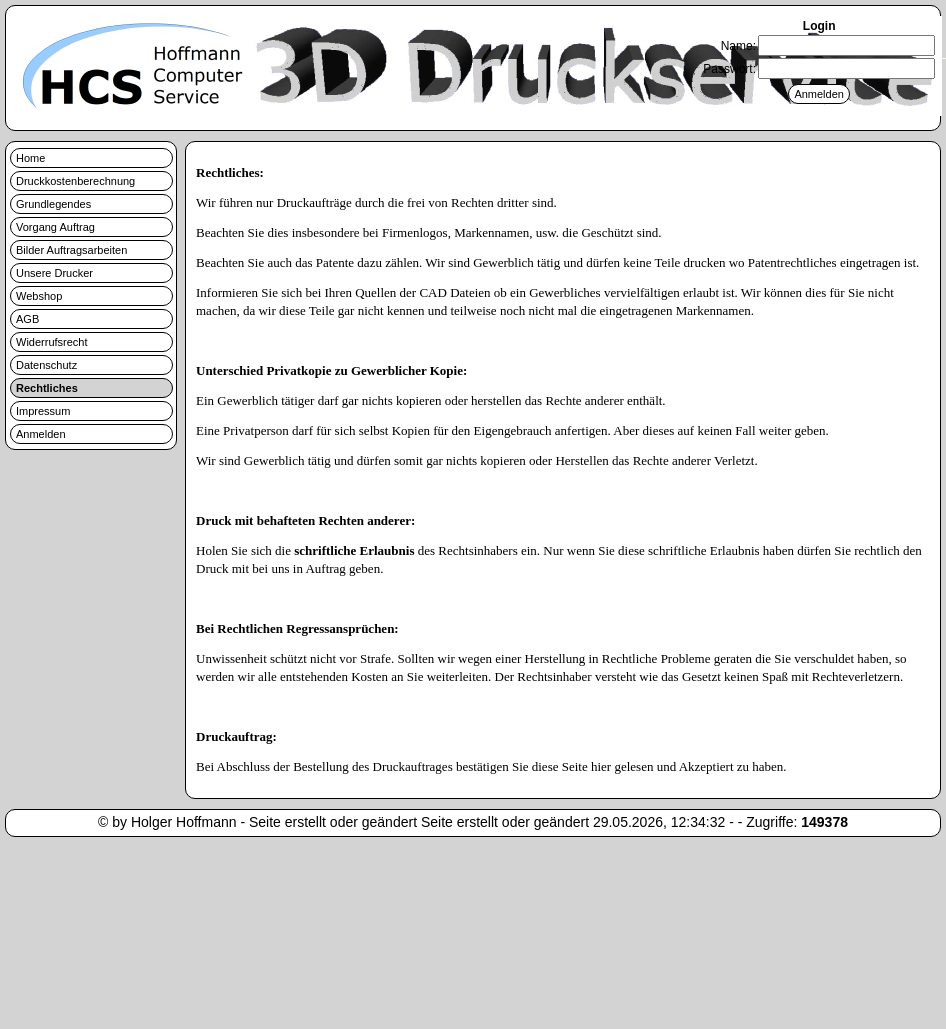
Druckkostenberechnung (75, 181)
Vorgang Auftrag (55, 227)
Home (30, 158)
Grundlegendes (53, 204)
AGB (27, 319)
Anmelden (41, 434)
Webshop (39, 296)
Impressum (43, 411)
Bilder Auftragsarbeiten (71, 250)
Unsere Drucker (54, 273)
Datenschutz (46, 365)
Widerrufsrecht (52, 342)
